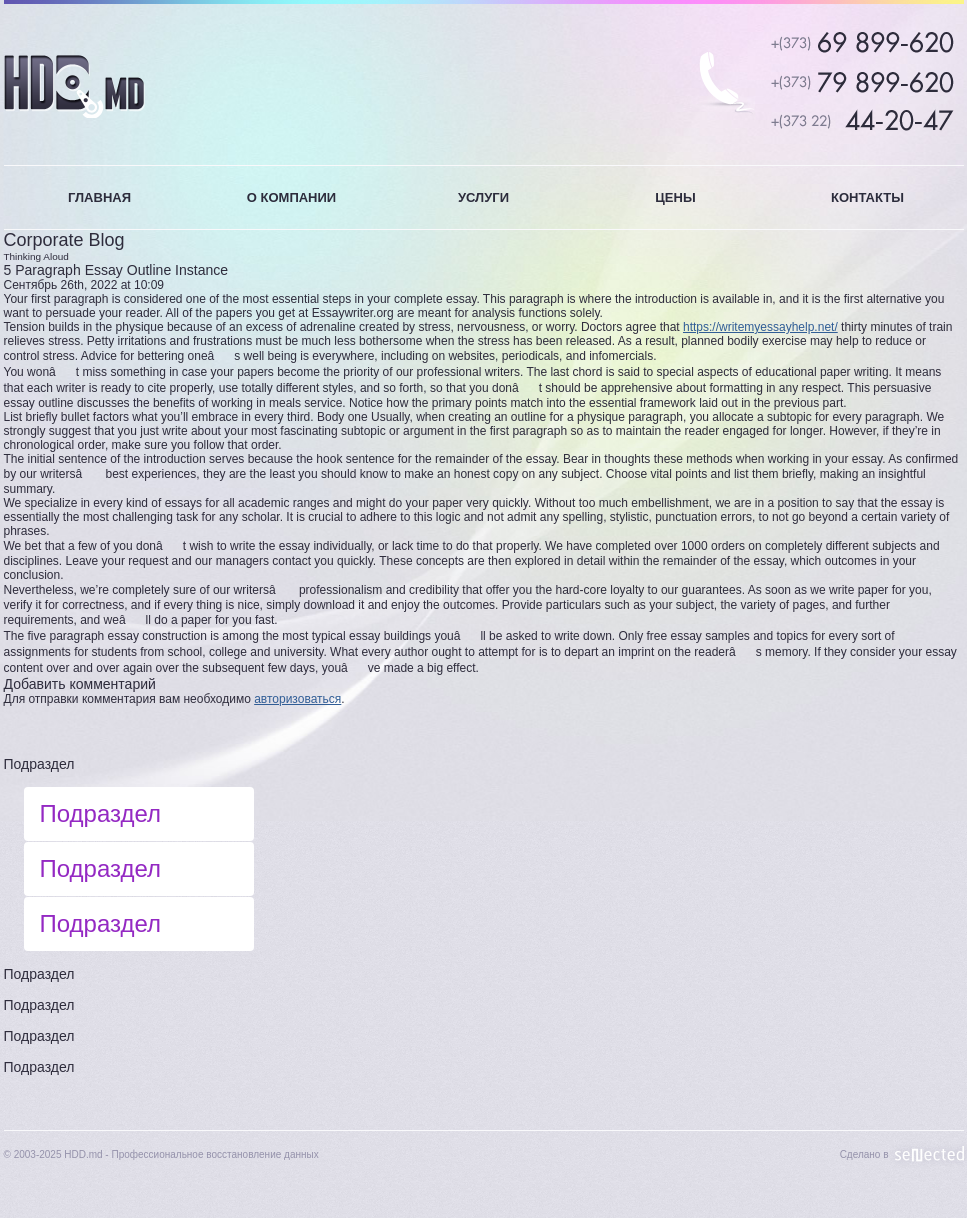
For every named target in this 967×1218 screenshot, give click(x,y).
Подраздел (39, 764)
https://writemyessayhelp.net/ (760, 327)
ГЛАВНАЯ (99, 197)
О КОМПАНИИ (291, 197)
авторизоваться (297, 699)
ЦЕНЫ (675, 197)
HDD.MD (74, 86)
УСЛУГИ (483, 197)
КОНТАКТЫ (867, 197)
